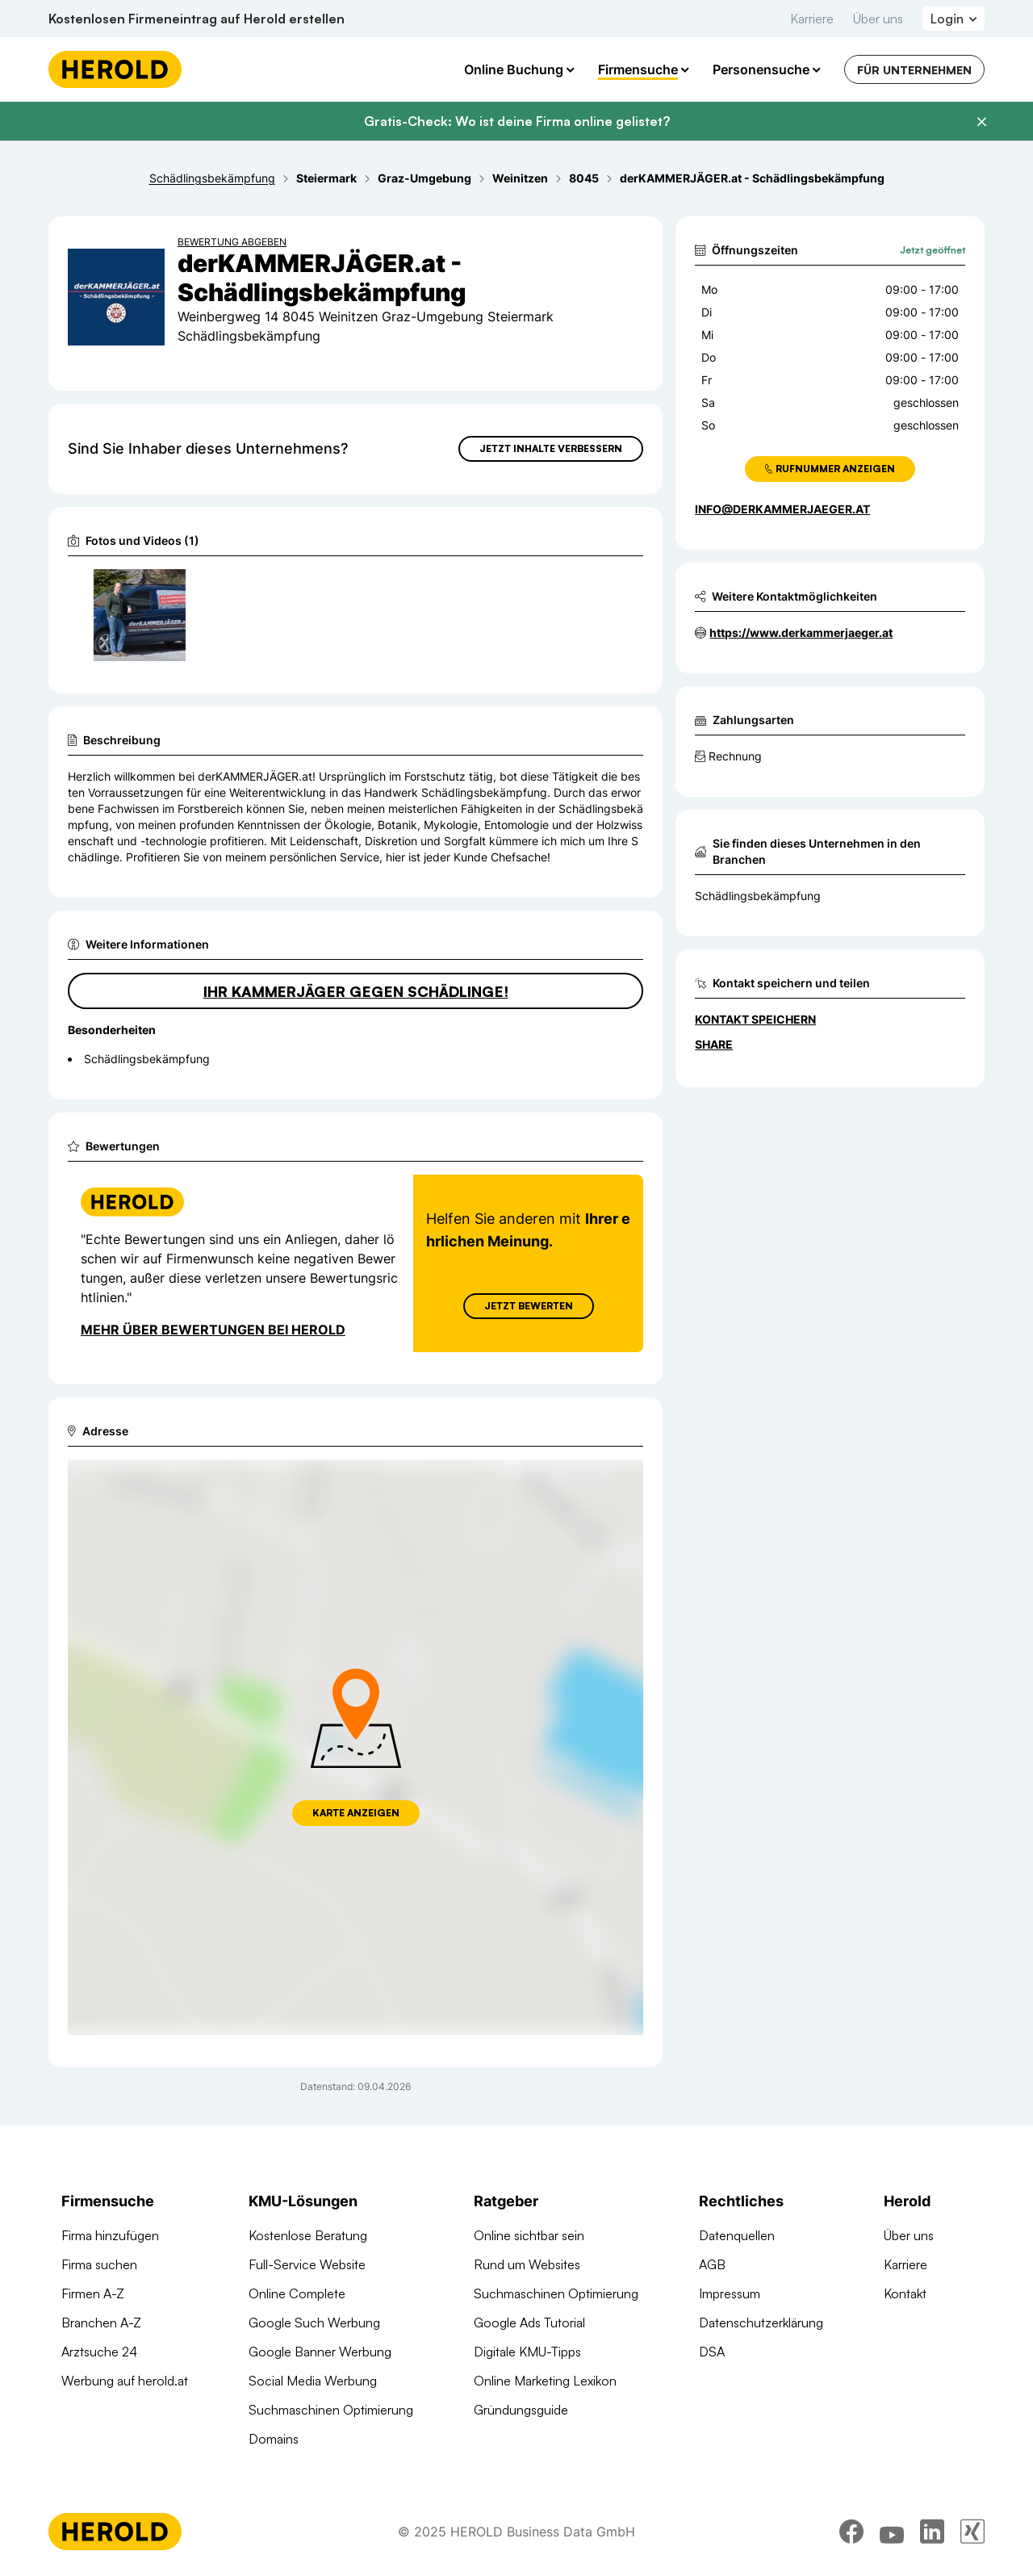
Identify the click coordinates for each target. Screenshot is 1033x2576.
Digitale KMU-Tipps (527, 2352)
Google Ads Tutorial (529, 2322)
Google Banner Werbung (320, 2352)
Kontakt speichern (755, 1019)
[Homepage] (115, 69)
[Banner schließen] (981, 122)
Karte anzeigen (355, 1813)
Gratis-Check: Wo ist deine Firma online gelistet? (517, 121)
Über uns (878, 18)
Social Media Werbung (313, 2381)
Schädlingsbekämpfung (758, 896)
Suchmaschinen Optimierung (331, 2410)
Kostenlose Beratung (308, 2235)
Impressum (729, 2293)
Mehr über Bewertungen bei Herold (213, 1330)
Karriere (812, 18)
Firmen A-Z (92, 2293)
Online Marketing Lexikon (545, 2381)
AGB (712, 2264)
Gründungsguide (521, 2410)
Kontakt (905, 2293)
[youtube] (892, 2531)
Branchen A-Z (101, 2322)
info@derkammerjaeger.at (782, 509)
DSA (712, 2352)
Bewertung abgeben (232, 242)
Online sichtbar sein (529, 2235)
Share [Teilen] (714, 1044)
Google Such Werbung (314, 2322)
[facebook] (851, 2531)
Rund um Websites (527, 2264)
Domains (274, 2439)
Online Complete (297, 2293)
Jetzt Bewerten (528, 1306)
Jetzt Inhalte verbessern (550, 448)
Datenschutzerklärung (761, 2322)
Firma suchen (99, 2264)
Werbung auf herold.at (124, 2381)
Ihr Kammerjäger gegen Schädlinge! (355, 991)
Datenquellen (737, 2235)
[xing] (972, 2531)
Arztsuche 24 (99, 2352)
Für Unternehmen (914, 70)
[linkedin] (932, 2531)
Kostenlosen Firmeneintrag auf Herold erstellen (196, 18)
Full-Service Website (307, 2264)
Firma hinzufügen (110, 2235)
